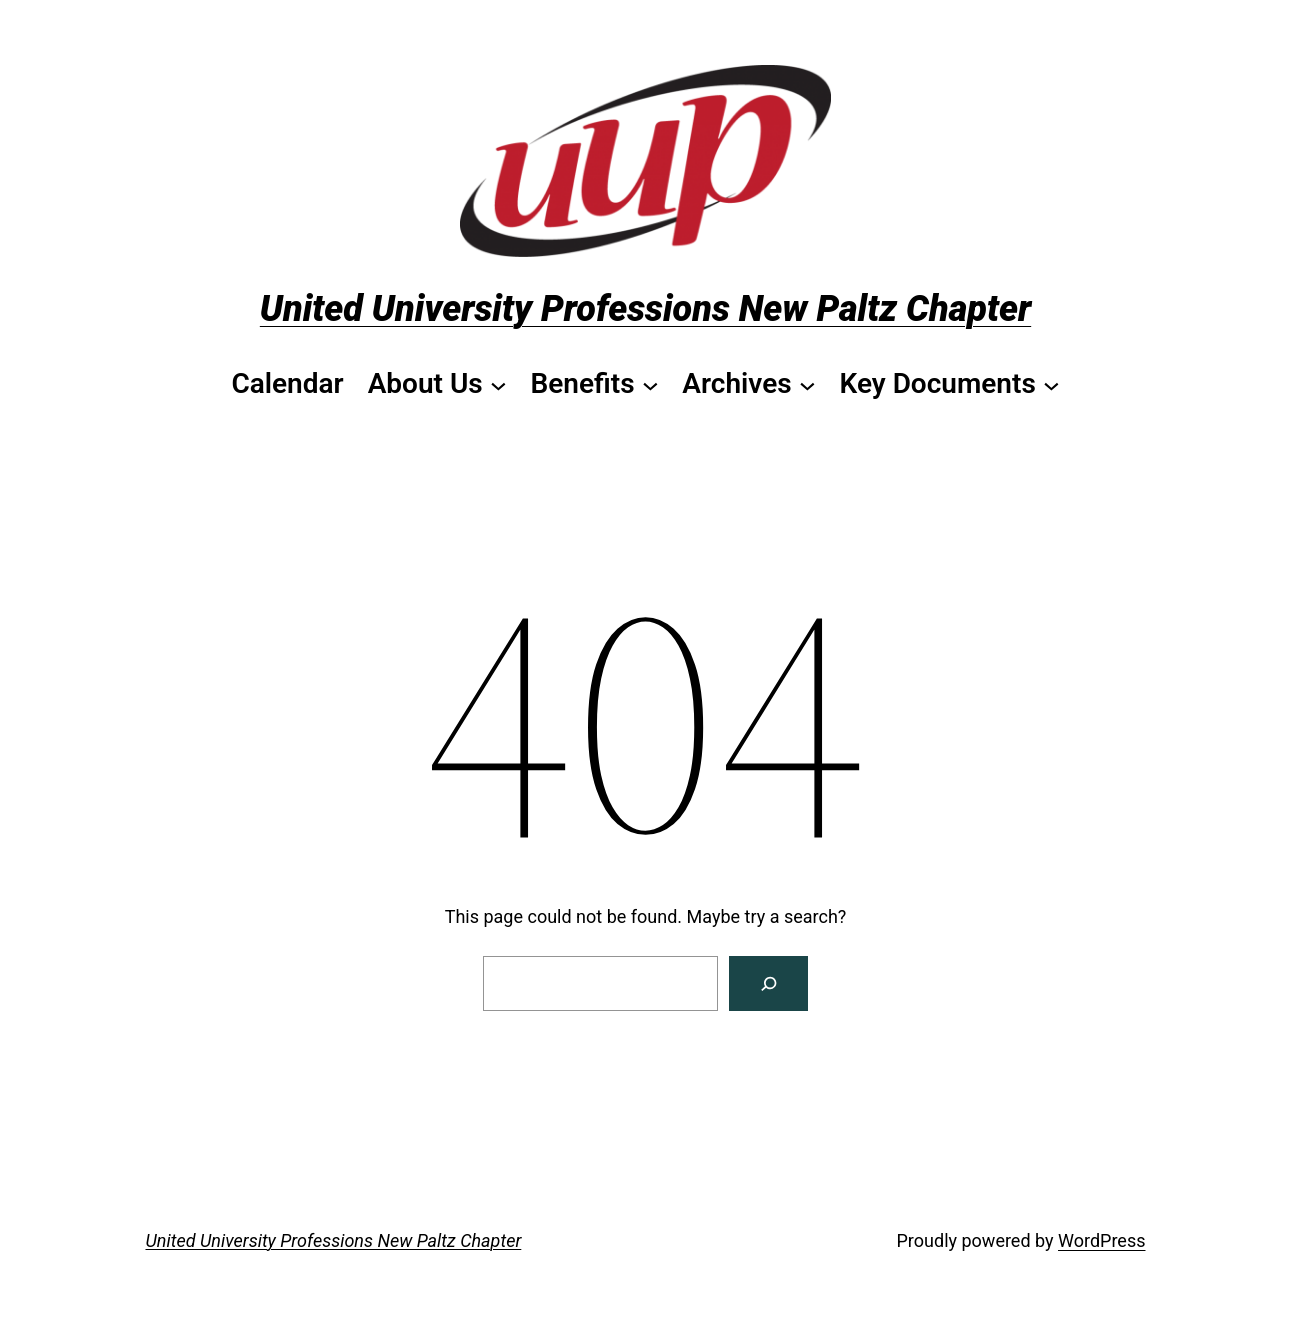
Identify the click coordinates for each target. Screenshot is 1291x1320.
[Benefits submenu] (594, 384)
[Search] (768, 983)
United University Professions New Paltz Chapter (645, 309)
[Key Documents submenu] (949, 384)
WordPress (1101, 1240)
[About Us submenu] (437, 384)
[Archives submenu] (748, 384)
